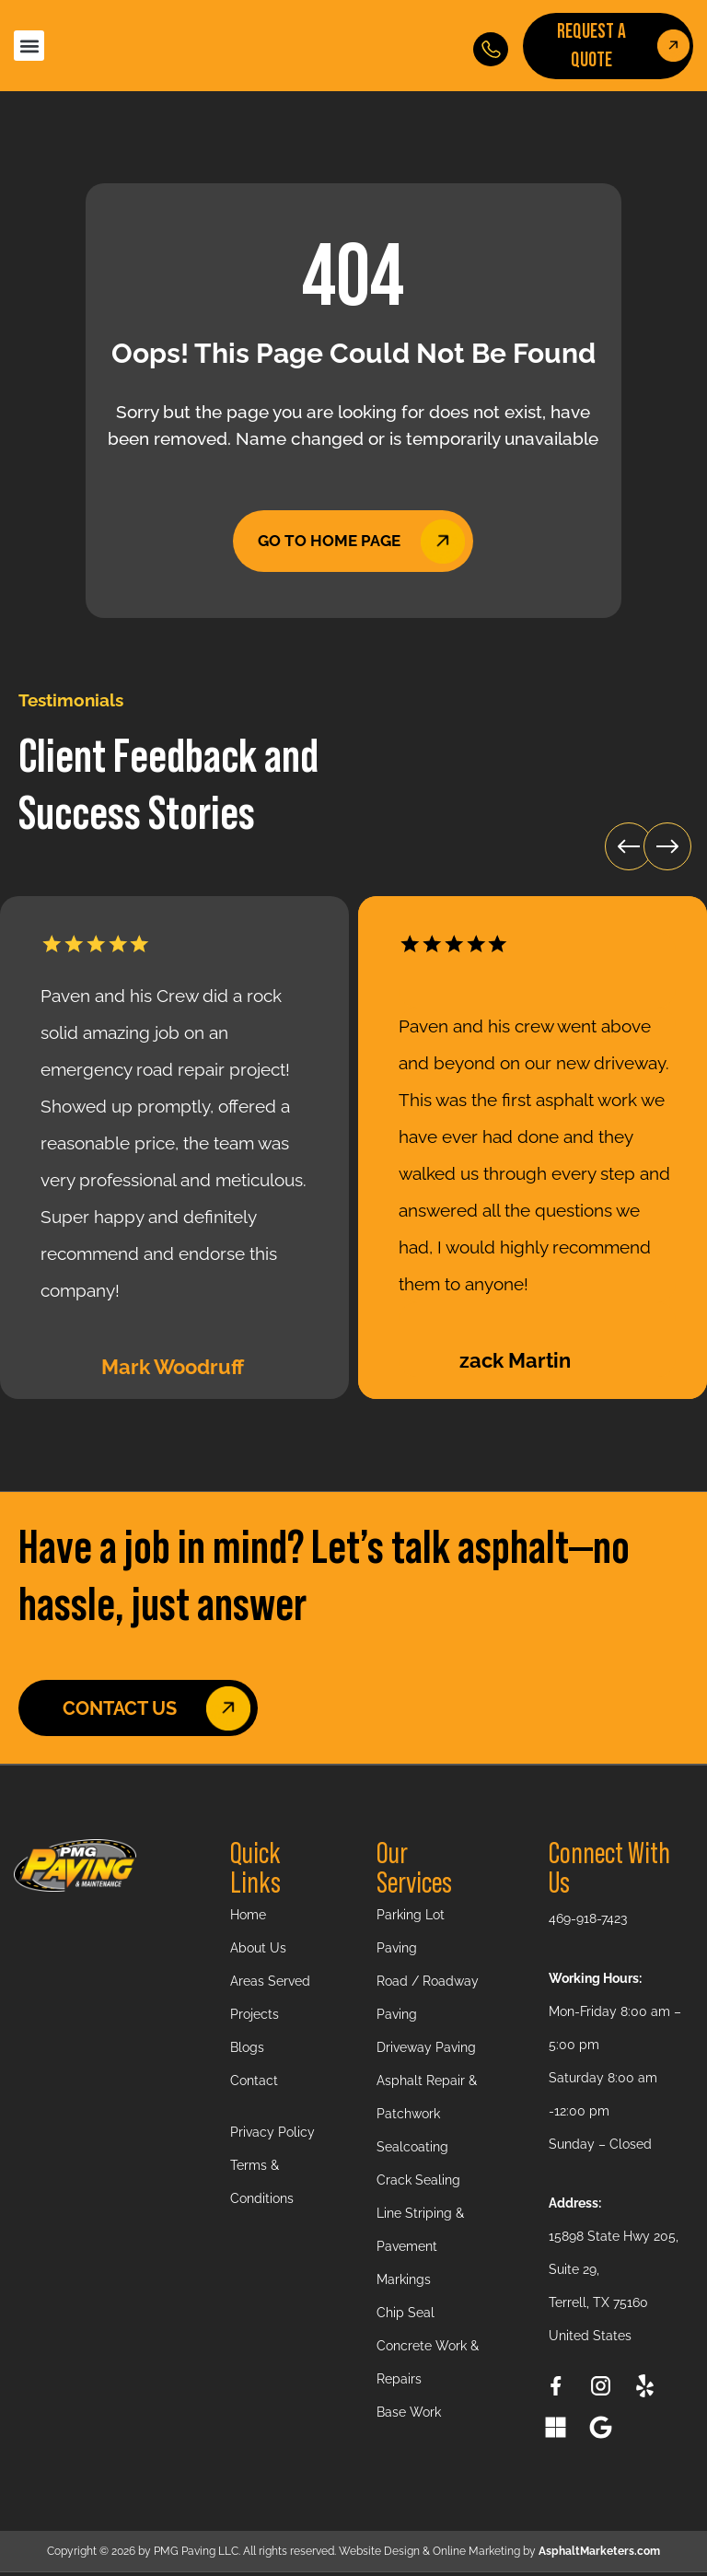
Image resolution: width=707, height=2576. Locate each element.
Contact (254, 2084)
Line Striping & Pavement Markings (420, 2249)
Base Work (409, 2415)
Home (248, 1918)
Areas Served (270, 1984)
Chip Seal (406, 2316)
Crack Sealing (418, 2183)
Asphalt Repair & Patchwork (427, 2101)
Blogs (247, 2051)
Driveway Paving (426, 2051)
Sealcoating (412, 2150)
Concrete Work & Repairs (428, 2366)
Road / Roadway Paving (428, 2001)
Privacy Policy (272, 2135)
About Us (258, 1951)
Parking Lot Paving (411, 1935)
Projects (254, 2018)
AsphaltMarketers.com (599, 2554)
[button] (29, 45)
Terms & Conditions (262, 2185)
